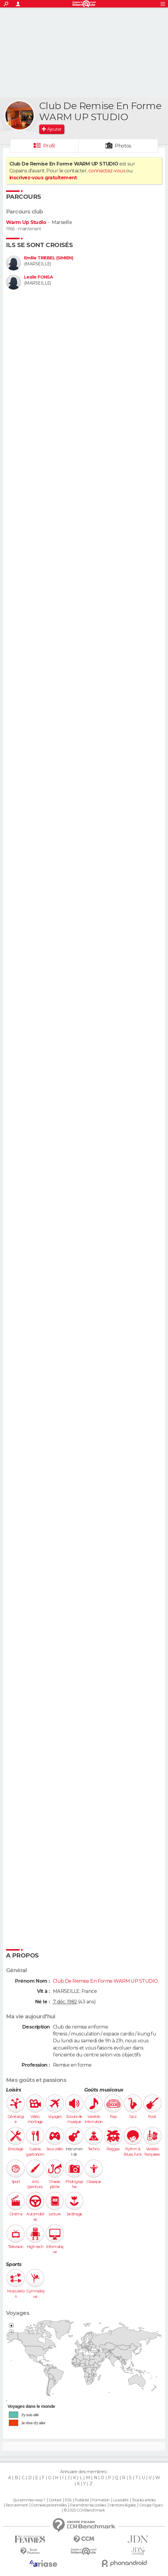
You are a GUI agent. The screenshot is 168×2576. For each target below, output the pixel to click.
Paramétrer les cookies (88, 2505)
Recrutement (17, 2505)
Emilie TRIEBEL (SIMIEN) (48, 258)
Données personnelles (48, 2505)
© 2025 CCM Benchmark (84, 2510)
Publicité (82, 2500)
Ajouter (54, 129)
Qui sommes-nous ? (29, 2500)
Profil (49, 146)
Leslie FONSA (38, 277)
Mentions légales (122, 2505)
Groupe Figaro (151, 2505)
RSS (68, 2500)
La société (120, 2500)
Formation (100, 2500)
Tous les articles (143, 2500)
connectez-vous (106, 171)
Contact (55, 2500)
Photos (123, 146)
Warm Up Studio (26, 222)
